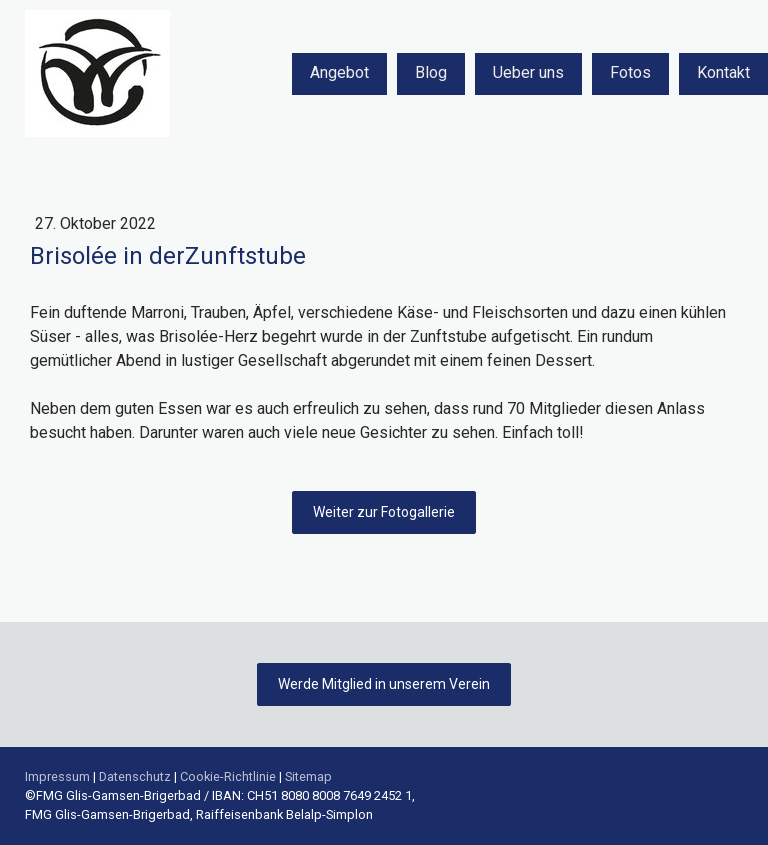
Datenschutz (135, 776)
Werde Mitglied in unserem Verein (384, 684)
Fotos (630, 72)
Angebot (339, 72)
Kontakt (723, 72)
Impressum (57, 776)
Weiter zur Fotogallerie (384, 512)
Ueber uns (528, 72)
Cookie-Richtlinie (228, 776)
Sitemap (308, 776)
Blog (431, 72)
